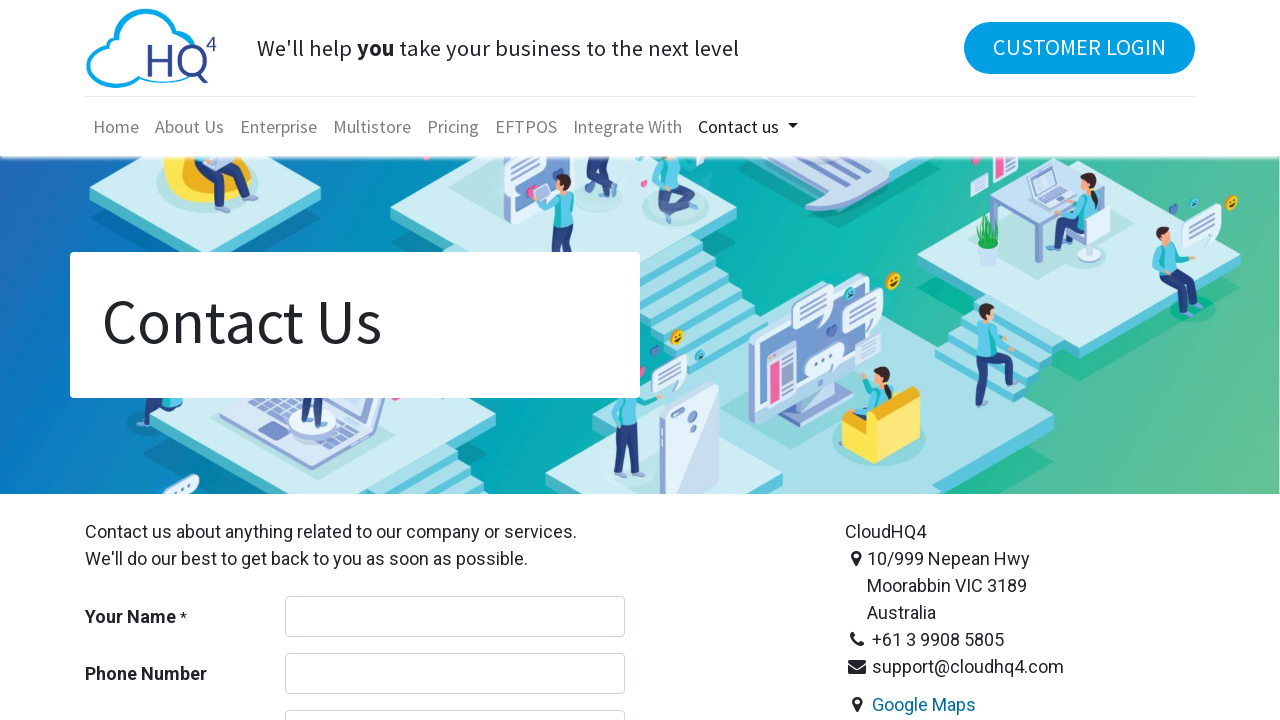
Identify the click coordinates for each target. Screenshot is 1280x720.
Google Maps (924, 704)
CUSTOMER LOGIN (1079, 47)
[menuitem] (116, 126)
